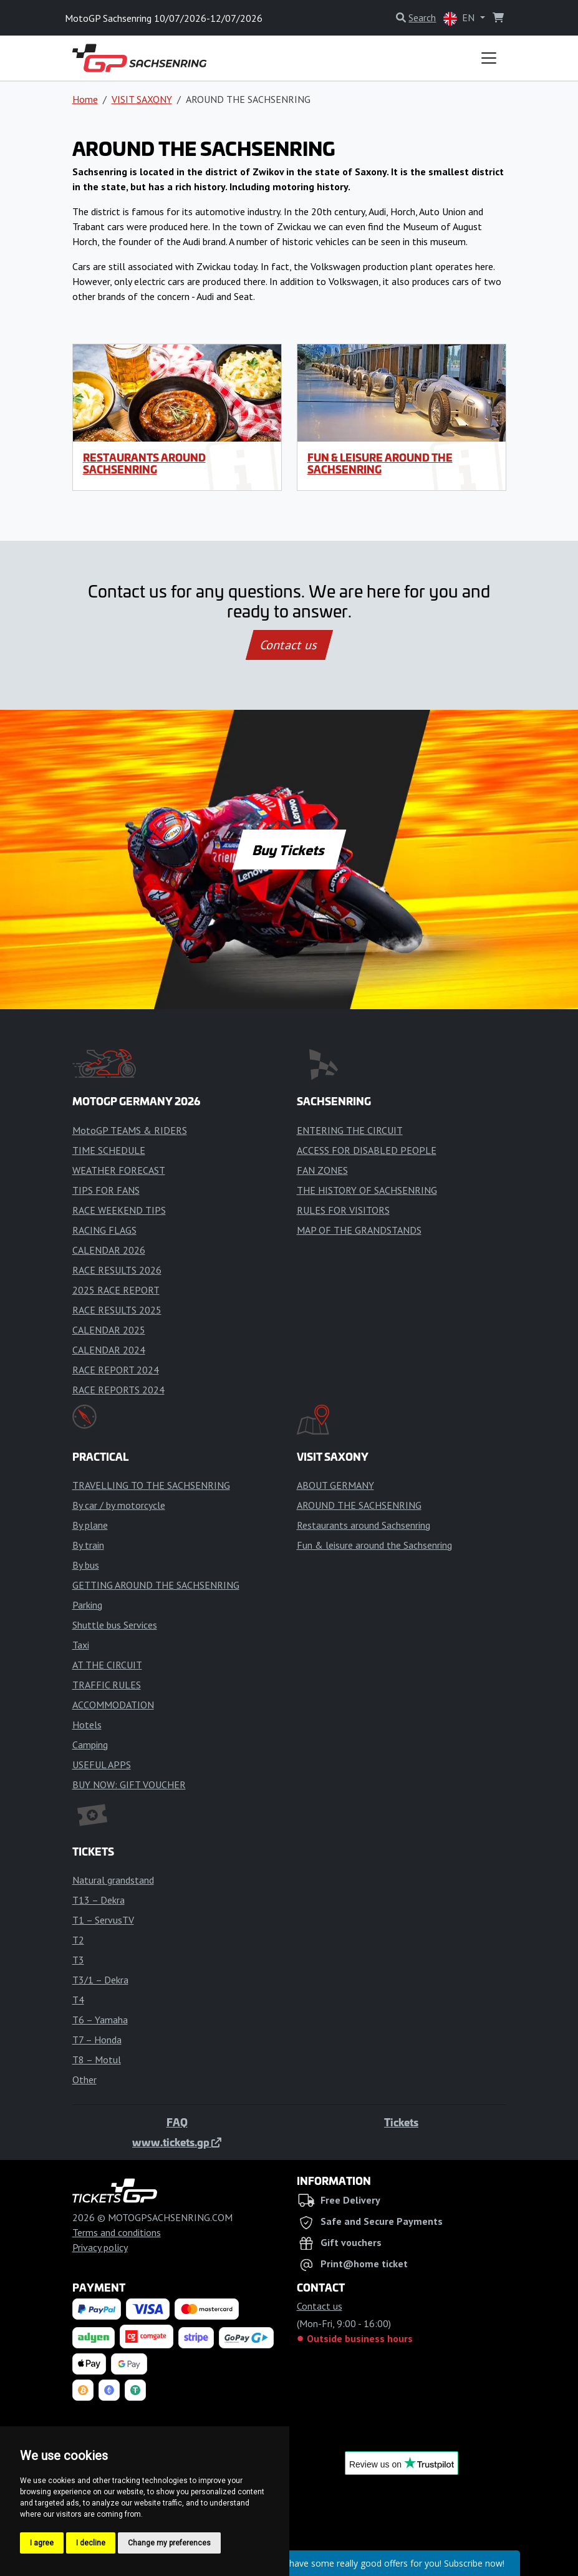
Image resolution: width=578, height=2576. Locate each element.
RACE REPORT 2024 (115, 1369)
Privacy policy (100, 2247)
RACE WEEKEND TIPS (119, 1210)
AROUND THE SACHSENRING (359, 1505)
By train (88, 1545)
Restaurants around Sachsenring (144, 463)
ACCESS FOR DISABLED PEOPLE (366, 1150)
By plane (90, 1525)
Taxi (80, 1645)
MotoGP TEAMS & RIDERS (129, 1130)
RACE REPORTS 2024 (118, 1389)
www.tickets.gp (176, 2141)
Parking (87, 1605)
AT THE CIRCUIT (107, 1664)
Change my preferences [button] (169, 2543)
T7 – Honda (97, 2039)
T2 (78, 1940)
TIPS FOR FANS (106, 1190)
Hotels (87, 1724)
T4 (78, 1999)
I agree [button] (42, 2543)
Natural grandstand (113, 1880)
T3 (78, 1960)
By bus (85, 1565)
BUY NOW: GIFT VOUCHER (129, 1784)
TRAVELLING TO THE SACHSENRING (151, 1485)
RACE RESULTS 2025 (116, 1310)
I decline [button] (90, 2543)
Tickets (401, 2121)
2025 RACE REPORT (116, 1290)
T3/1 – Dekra (100, 1979)
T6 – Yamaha (100, 2019)
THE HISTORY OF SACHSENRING (367, 1190)
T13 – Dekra (98, 1900)
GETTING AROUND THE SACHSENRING (155, 1585)
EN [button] (460, 18)
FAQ (177, 2121)
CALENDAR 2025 (108, 1330)
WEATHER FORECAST (118, 1170)
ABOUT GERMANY (335, 1485)
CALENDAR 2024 (108, 1350)
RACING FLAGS (104, 1230)
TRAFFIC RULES (106, 1684)
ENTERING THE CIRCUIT (350, 1130)
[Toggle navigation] (488, 58)
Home (85, 99)
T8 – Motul (96, 2059)
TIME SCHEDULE (108, 1150)
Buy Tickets (289, 849)
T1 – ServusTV (103, 1920)
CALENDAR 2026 (108, 1250)
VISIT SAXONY (142, 99)
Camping (90, 1744)
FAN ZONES (322, 1170)
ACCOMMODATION (113, 1704)
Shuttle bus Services (114, 1625)
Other (84, 2079)
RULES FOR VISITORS (343, 1210)
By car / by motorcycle (118, 1505)
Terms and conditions (116, 2232)
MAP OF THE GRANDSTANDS (359, 1230)
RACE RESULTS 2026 (116, 1270)
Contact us (289, 645)
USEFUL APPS (101, 1764)
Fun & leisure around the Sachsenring (380, 463)
